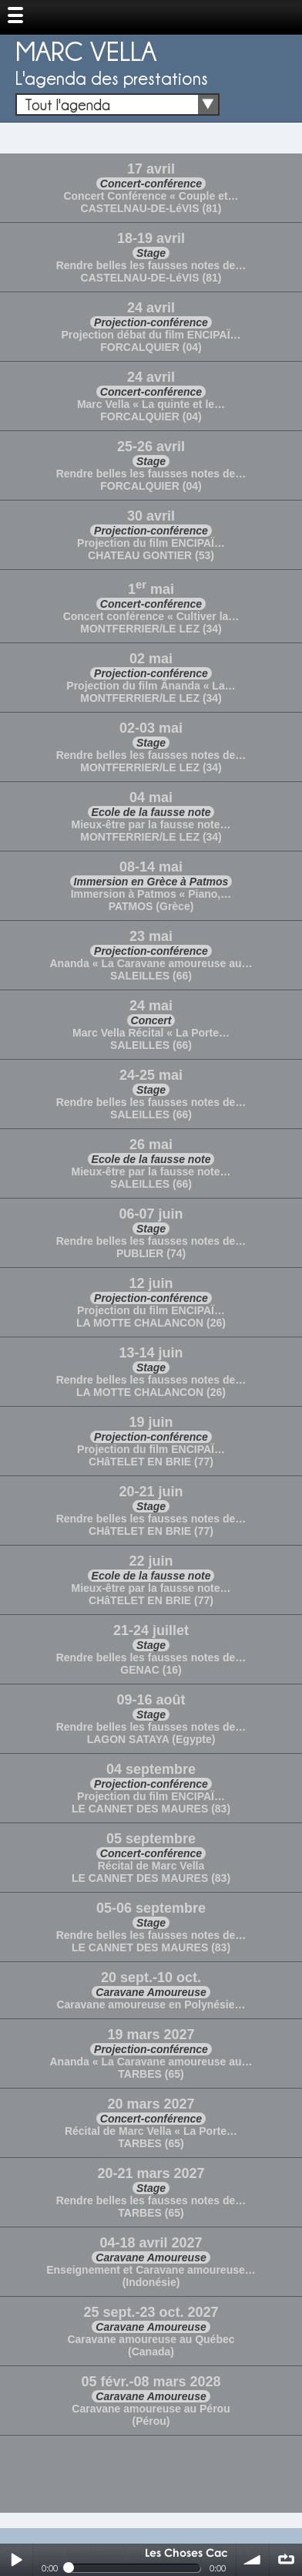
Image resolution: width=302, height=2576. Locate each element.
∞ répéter (286, 2560)
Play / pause (16, 2560)
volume (253, 2560)
